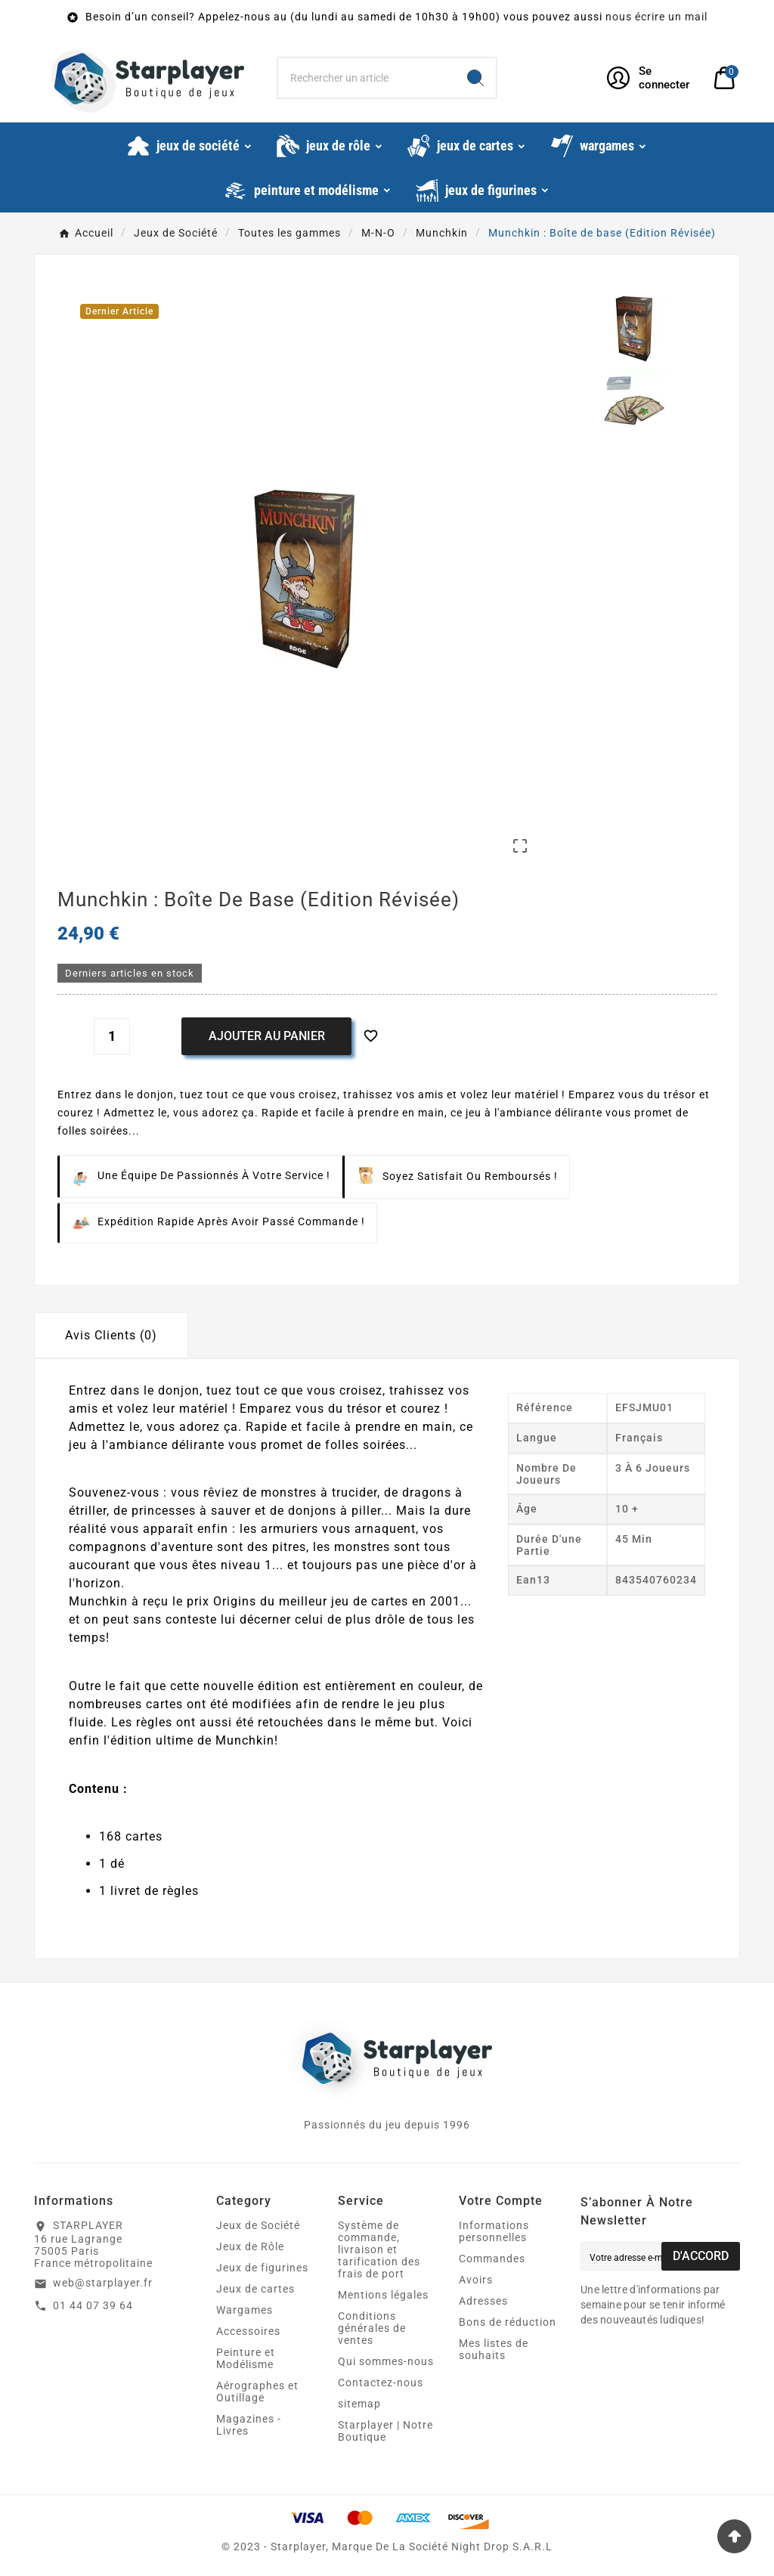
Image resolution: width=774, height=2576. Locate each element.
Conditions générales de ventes (372, 2328)
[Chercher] (366, 78)
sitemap (359, 2404)
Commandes (492, 2258)
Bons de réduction (507, 2322)
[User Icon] (651, 77)
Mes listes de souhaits (493, 2349)
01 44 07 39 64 (93, 2305)
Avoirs (476, 2280)
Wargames (244, 2310)
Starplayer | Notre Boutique (385, 2431)
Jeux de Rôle (250, 2246)
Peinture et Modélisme (245, 2358)
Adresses (483, 2301)
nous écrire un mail (656, 17)
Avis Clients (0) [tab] (111, 1335)
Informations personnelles (494, 2231)
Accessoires (248, 2331)
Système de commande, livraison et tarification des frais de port (379, 2249)
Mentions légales (383, 2295)
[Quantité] (112, 1036)
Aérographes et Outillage (257, 2391)
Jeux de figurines (262, 2268)
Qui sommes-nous (386, 2361)
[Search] (475, 78)
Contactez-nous (380, 2382)
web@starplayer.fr (103, 2283)
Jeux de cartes (255, 2289)
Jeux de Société (258, 2225)
